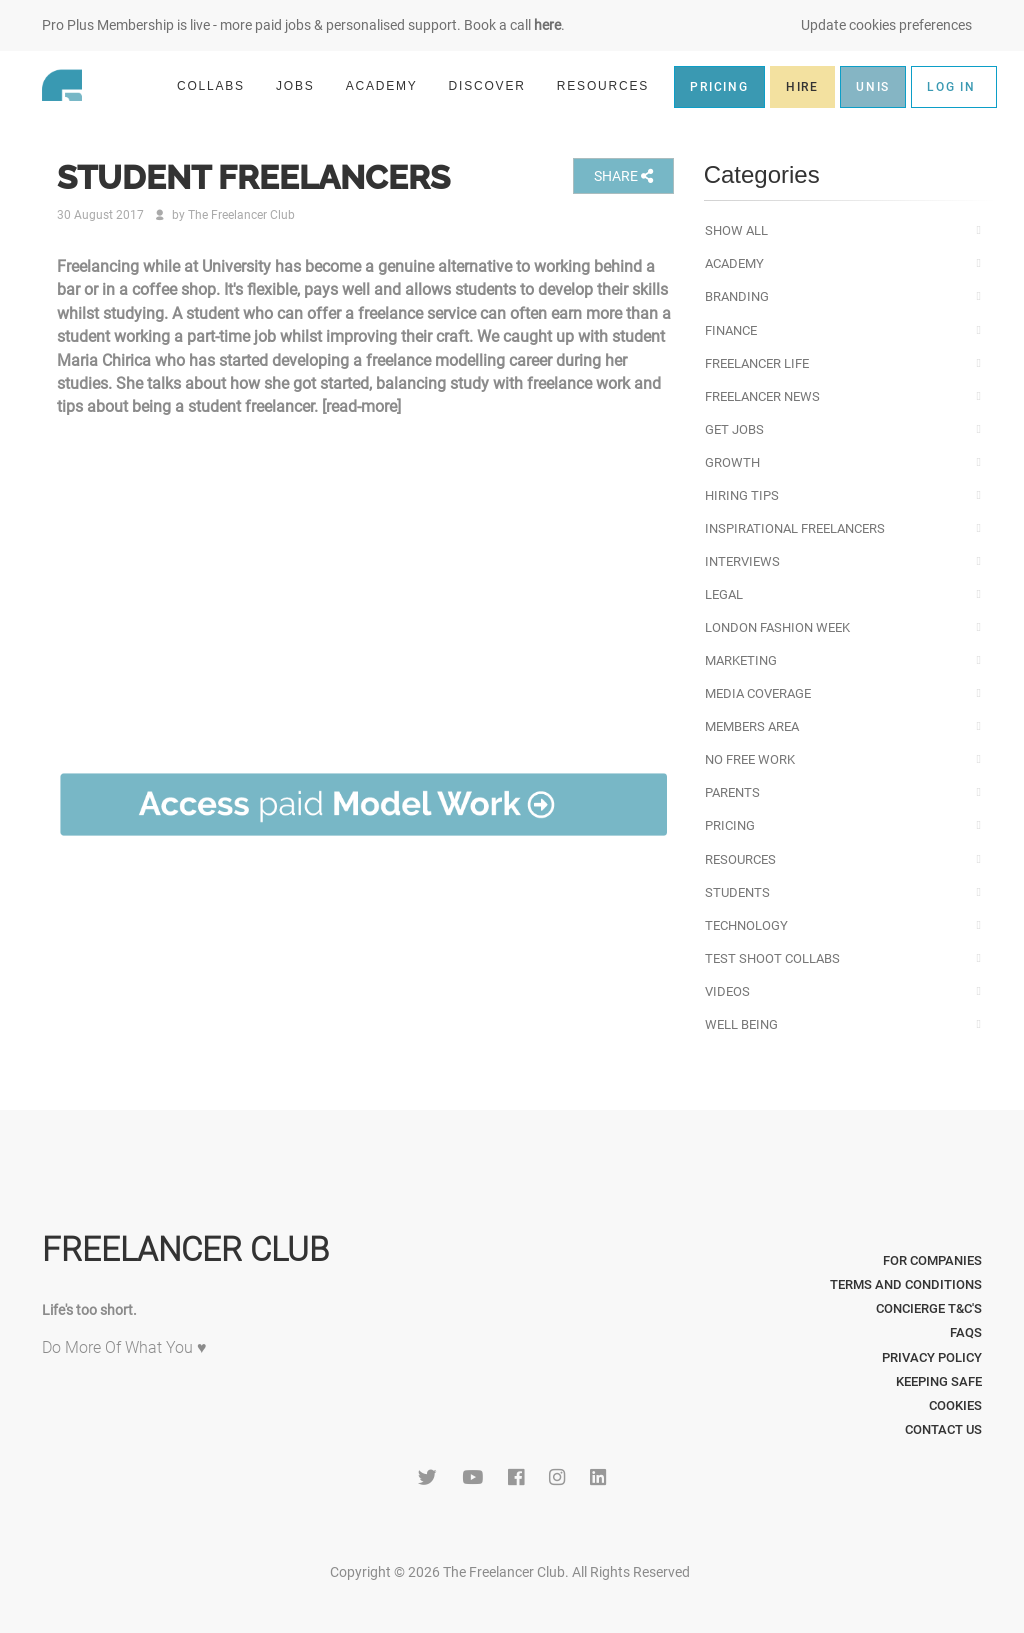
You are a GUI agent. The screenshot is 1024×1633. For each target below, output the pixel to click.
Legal (724, 594)
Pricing (730, 825)
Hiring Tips (742, 495)
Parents (732, 792)
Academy (734, 263)
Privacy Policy (932, 1357)
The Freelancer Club (241, 215)
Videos (727, 991)
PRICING (719, 87)
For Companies (932, 1260)
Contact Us (943, 1429)
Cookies (955, 1405)
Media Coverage (758, 693)
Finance (731, 330)
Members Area (752, 726)
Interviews (742, 561)
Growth (732, 462)
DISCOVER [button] (496, 85)
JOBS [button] (304, 85)
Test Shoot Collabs (772, 958)
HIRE (802, 87)
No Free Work (750, 759)
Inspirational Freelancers (795, 528)
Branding (737, 296)
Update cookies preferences (886, 25)
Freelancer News (762, 396)
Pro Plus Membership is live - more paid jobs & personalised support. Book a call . (303, 25)
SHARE (623, 176)
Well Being (741, 1024)
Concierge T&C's (929, 1308)
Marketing (741, 660)
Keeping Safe (939, 1381)
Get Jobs (734, 429)
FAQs (966, 1332)
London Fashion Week (777, 627)
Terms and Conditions (906, 1284)
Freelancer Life (757, 363)
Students (737, 892)
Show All (736, 230)
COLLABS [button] (219, 85)
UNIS (873, 87)
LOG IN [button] (951, 87)
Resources (740, 859)
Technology (746, 925)
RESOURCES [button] (611, 85)
